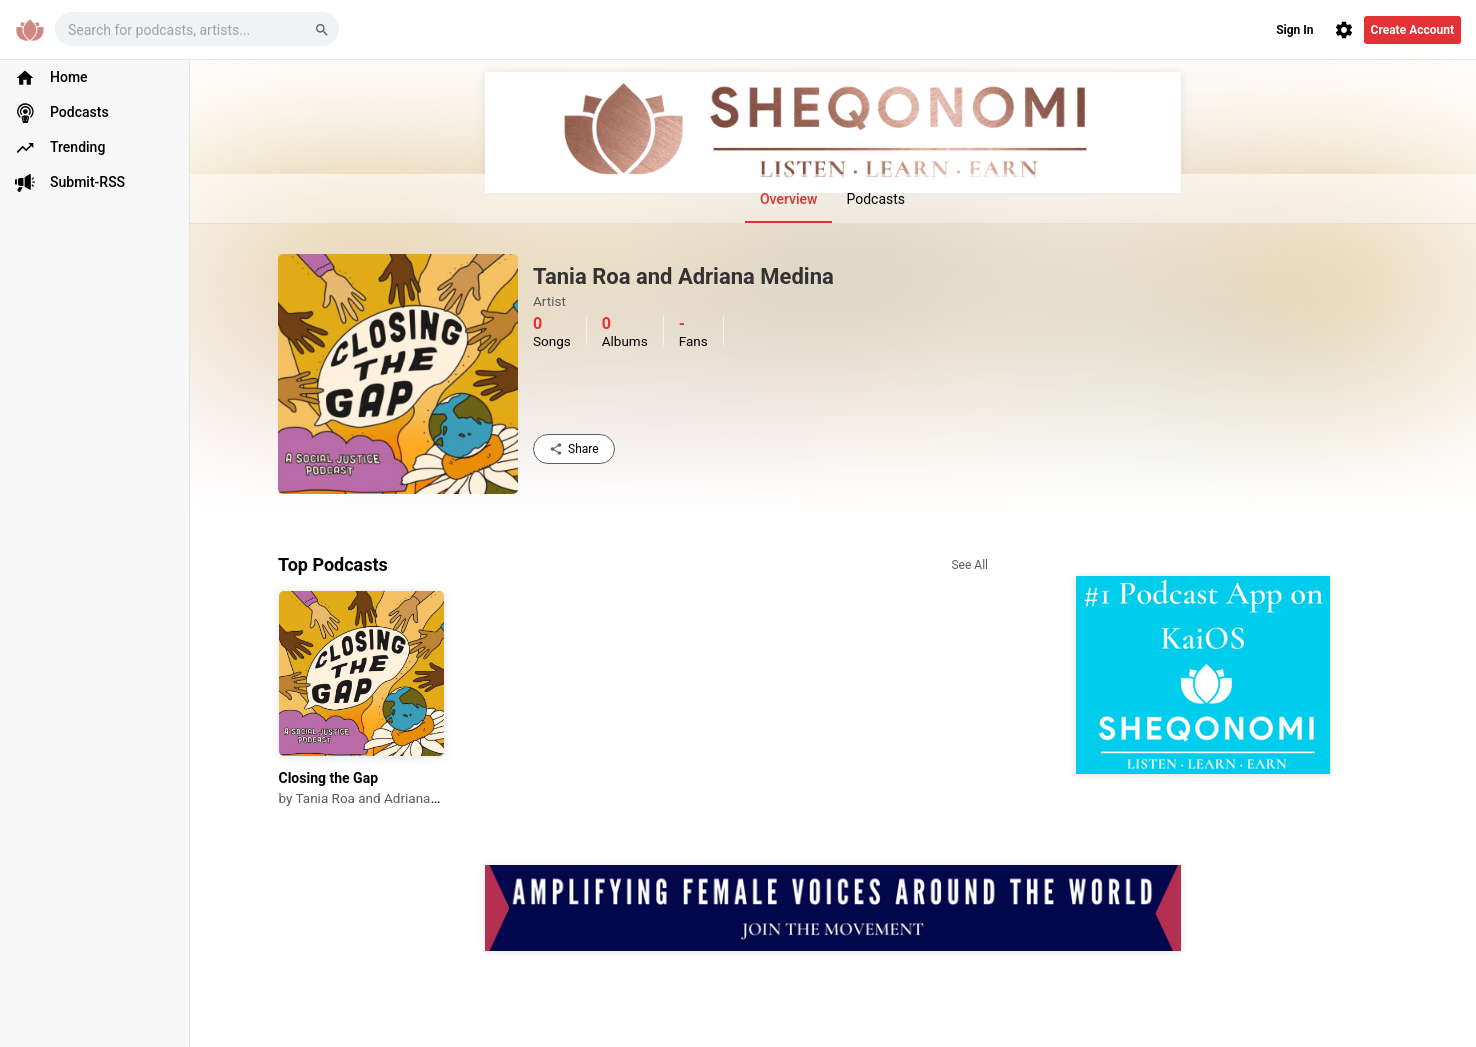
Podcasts (875, 199)
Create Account (1412, 30)
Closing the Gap (329, 778)
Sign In (1294, 30)
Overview (788, 199)
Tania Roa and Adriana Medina (386, 798)
